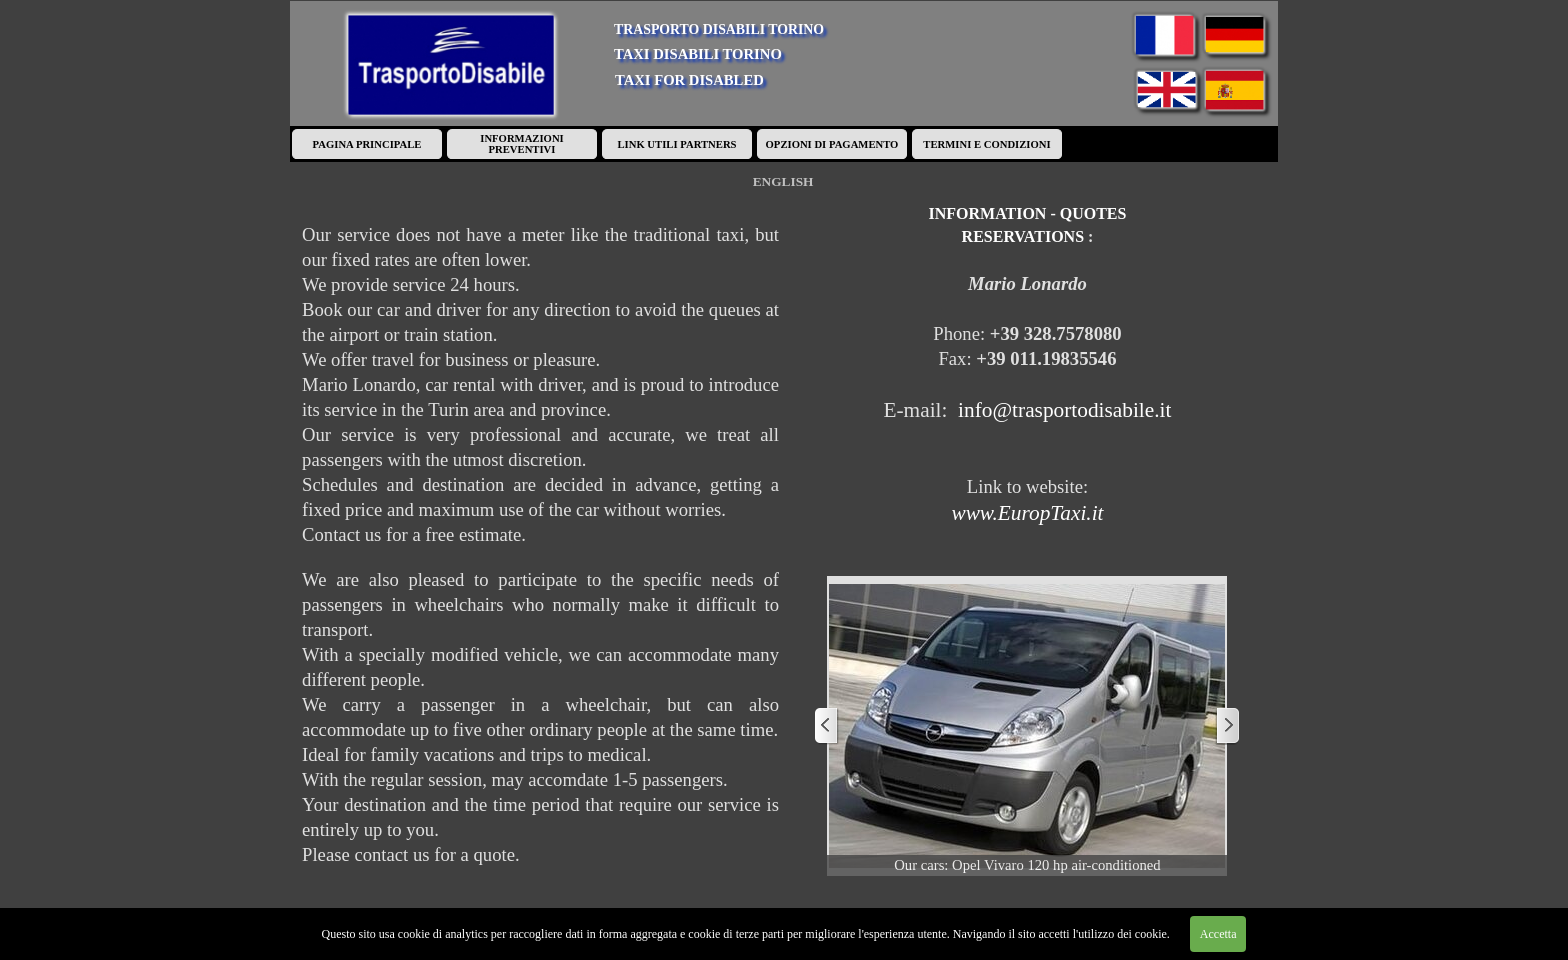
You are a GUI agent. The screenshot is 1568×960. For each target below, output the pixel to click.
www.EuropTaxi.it (1027, 513)
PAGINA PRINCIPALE (367, 144)
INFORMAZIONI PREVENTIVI (521, 144)
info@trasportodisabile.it (1064, 410)
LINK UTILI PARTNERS (676, 144)
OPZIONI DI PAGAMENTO (832, 144)
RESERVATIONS (1023, 236)
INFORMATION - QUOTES (1028, 213)
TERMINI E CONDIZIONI (986, 144)
